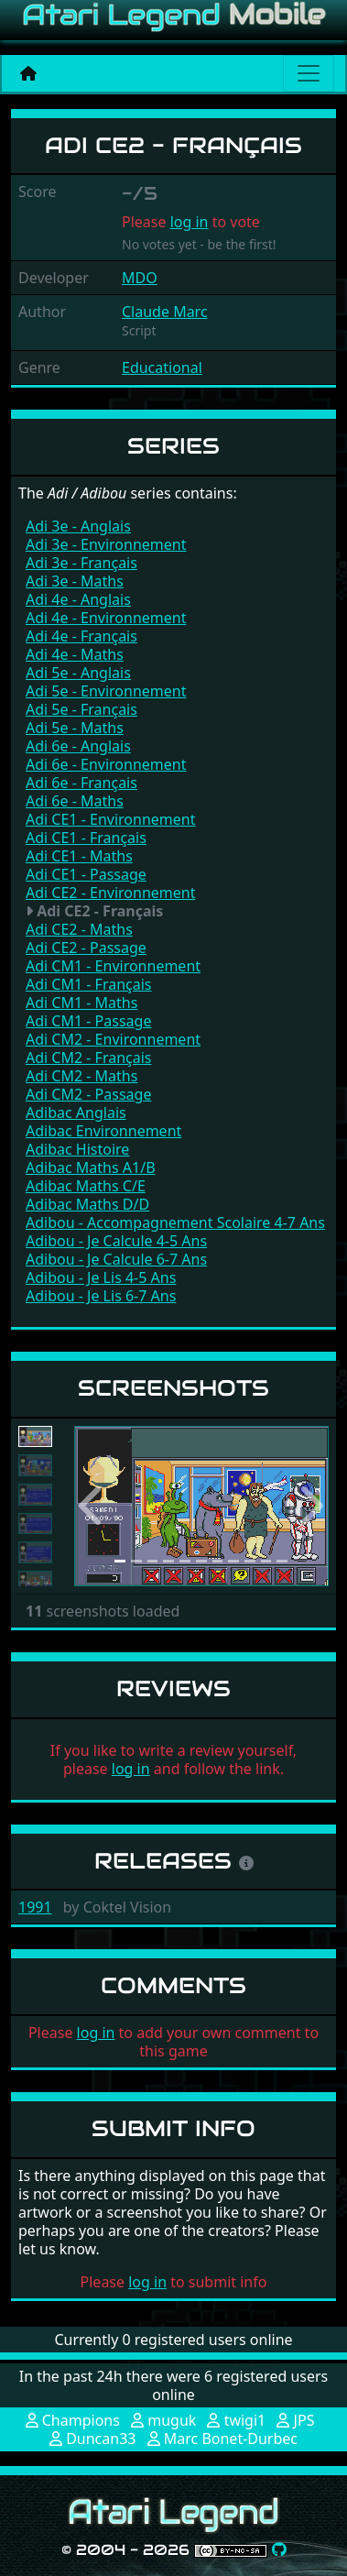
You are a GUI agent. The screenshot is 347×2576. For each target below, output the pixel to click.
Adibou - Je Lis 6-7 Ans (101, 1296)
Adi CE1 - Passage (86, 874)
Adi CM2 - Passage (88, 1094)
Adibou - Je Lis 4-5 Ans (101, 1277)
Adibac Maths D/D (87, 1204)
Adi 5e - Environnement (106, 691)
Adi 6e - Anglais (78, 746)
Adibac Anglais (76, 1112)
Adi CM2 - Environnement (113, 1039)
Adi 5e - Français (81, 709)
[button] (93, 1506)
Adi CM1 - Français (89, 984)
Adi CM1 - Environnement (113, 966)
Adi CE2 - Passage (86, 947)
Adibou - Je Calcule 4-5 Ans (116, 1241)
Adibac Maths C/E (86, 1186)
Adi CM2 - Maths (81, 1076)
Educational (162, 367)
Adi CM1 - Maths (81, 1002)
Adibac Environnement (103, 1131)
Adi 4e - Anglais (78, 599)
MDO (139, 278)
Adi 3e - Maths (75, 581)
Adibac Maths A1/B (91, 1167)
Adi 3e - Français (81, 563)
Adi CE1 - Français (86, 838)
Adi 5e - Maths (75, 728)
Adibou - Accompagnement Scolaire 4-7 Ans (175, 1222)
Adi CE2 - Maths (79, 929)
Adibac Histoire (77, 1149)
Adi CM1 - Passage (88, 1021)
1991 (35, 1907)
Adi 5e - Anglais (78, 673)
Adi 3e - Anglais (78, 526)
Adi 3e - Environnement (106, 544)
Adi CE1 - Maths (79, 856)
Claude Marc (165, 311)
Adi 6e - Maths (75, 801)
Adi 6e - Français (81, 783)
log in (189, 222)
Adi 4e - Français (81, 636)
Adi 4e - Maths (75, 654)
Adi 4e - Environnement (106, 618)
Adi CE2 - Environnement (110, 892)
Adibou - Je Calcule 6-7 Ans (116, 1259)
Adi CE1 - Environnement (110, 819)
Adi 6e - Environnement (106, 764)
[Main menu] (308, 73)
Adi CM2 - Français (89, 1057)
